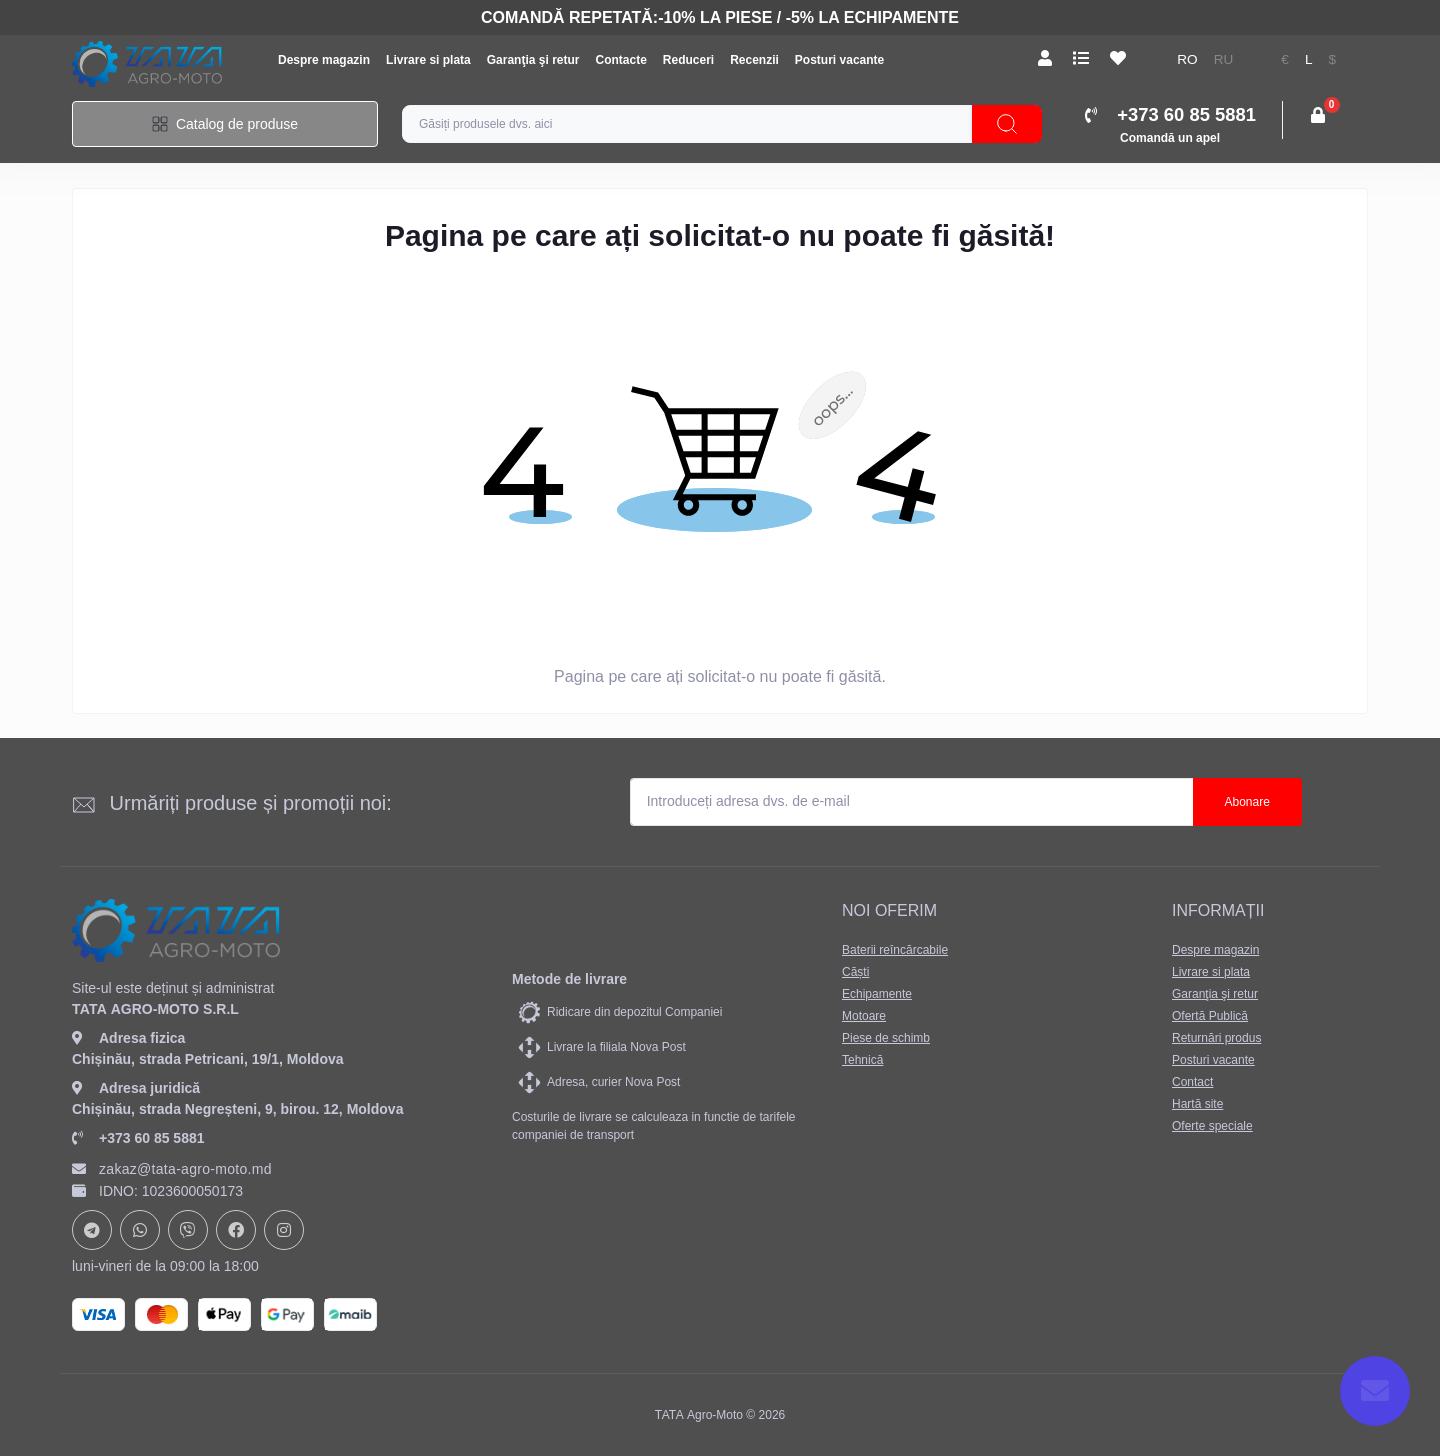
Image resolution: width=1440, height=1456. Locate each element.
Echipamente (877, 994)
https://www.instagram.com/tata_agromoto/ (284, 1230)
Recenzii (754, 60)
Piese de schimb (886, 1038)
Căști (855, 972)
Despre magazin (324, 60)
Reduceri (688, 60)
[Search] (1007, 124)
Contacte (620, 60)
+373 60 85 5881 (138, 1138)
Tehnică (862, 1060)
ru (1224, 59)
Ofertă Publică (1210, 1016)
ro (1187, 59)
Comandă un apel (1170, 138)
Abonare (1247, 802)
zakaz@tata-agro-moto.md (172, 1169)
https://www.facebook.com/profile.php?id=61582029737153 (236, 1230)
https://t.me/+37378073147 (92, 1230)
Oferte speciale (1212, 1126)
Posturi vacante (839, 60)
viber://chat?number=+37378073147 (188, 1230)
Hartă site (1197, 1104)
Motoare (864, 1016)
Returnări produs (1216, 1038)
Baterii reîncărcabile (895, 950)
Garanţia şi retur (533, 60)
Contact (1192, 1082)
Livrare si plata (428, 60)
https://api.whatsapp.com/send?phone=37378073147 (140, 1230)
